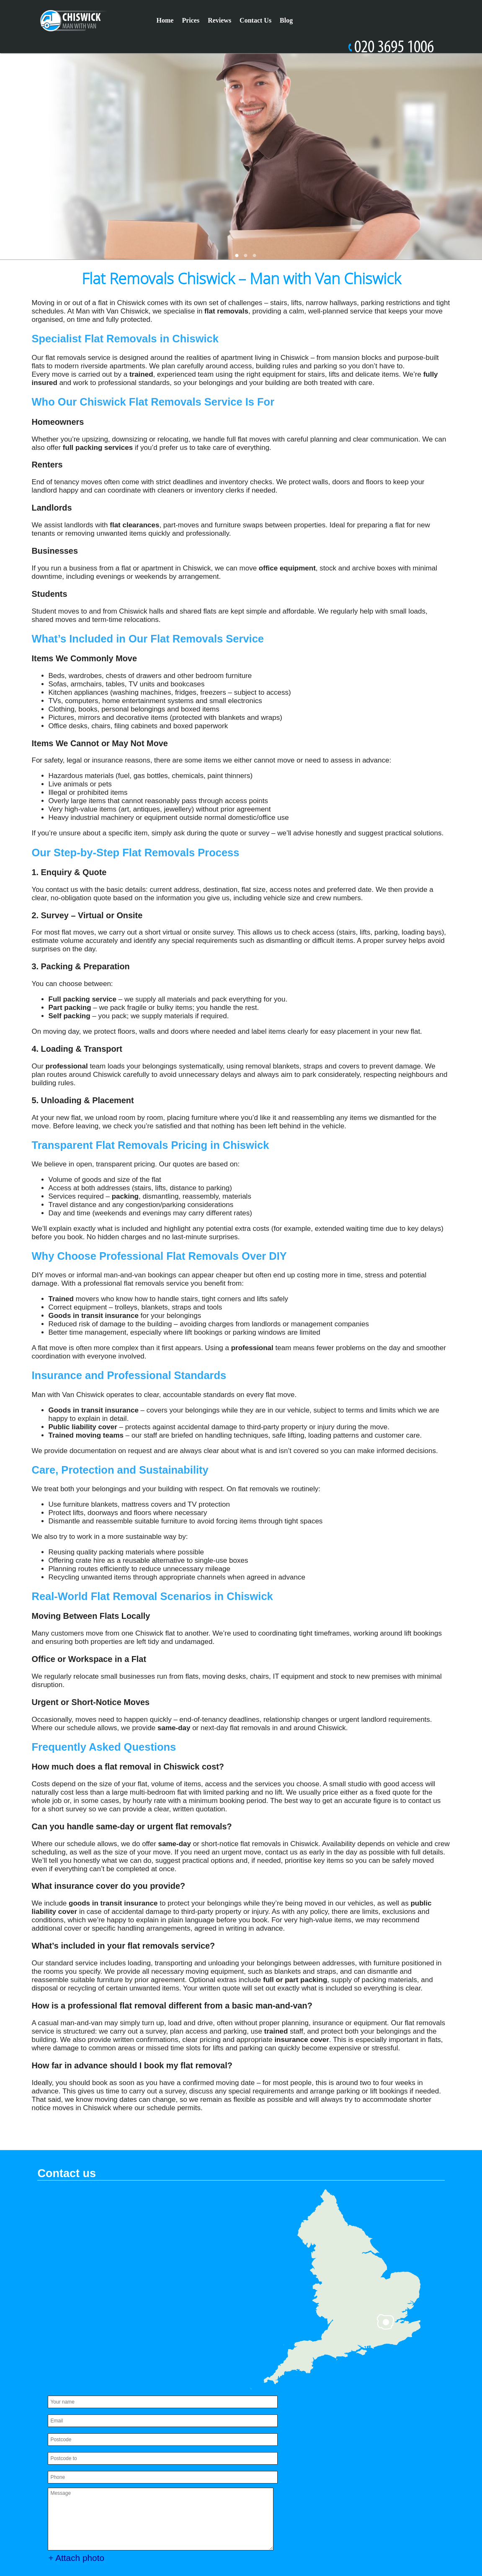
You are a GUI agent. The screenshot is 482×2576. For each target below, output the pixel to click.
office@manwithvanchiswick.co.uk (124, 2491)
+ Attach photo (83, 2357)
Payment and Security (292, 2436)
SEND (149, 2384)
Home (165, 20)
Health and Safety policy (371, 2471)
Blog (286, 20)
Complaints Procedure (330, 2459)
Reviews (219, 20)
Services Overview (364, 2482)
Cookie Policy (375, 2447)
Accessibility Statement (294, 2424)
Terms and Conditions (292, 2482)
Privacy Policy (280, 2494)
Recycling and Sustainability (302, 2447)
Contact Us (255, 20)
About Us (272, 2459)
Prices (190, 20)
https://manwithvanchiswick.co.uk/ (116, 2499)
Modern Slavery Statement (381, 2424)
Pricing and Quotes (365, 2436)
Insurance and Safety (291, 2471)
